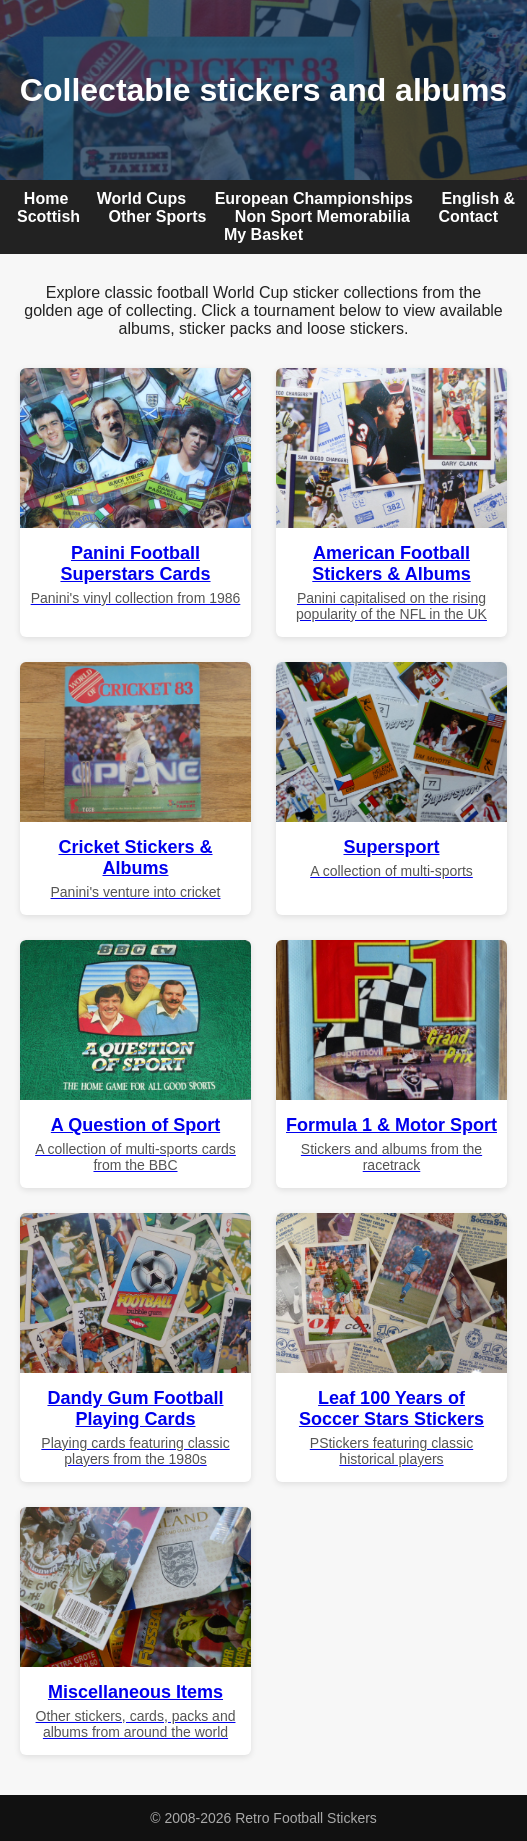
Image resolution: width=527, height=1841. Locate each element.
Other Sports (158, 216)
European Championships (314, 198)
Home (46, 198)
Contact (468, 216)
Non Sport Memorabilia (322, 216)
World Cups (141, 198)
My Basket (263, 234)
